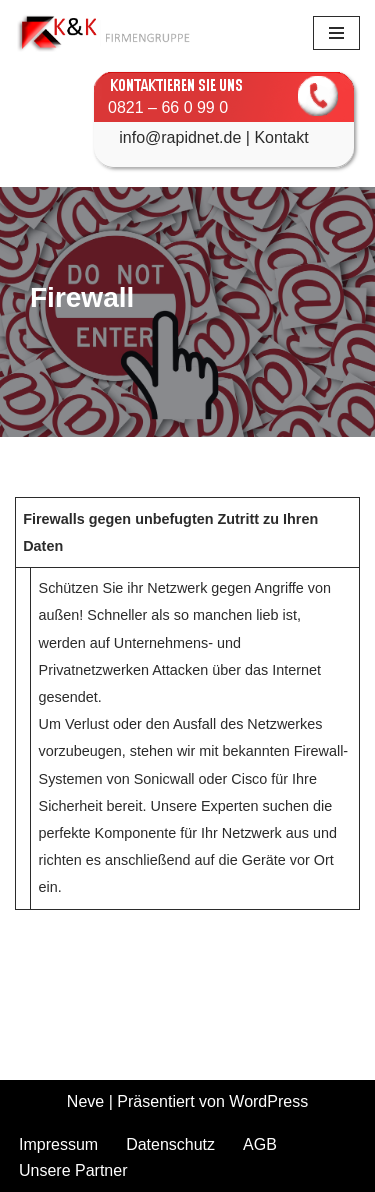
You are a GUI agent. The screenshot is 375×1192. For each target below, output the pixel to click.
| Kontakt (274, 137)
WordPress (268, 1101)
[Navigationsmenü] (336, 33)
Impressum (58, 1144)
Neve (85, 1101)
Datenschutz (170, 1144)
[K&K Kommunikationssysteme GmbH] (104, 33)
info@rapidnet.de (169, 137)
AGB (260, 1144)
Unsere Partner (73, 1170)
